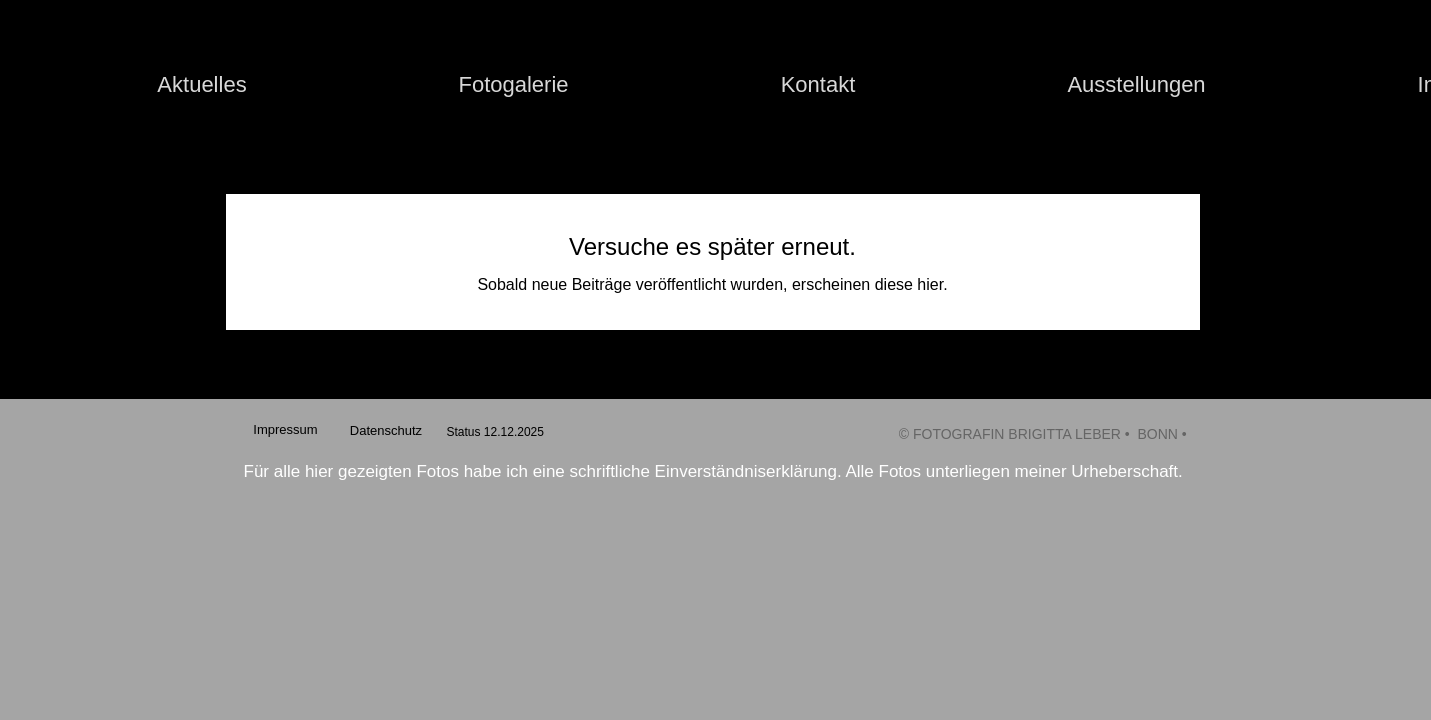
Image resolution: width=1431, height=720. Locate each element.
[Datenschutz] (386, 431)
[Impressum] (286, 430)
